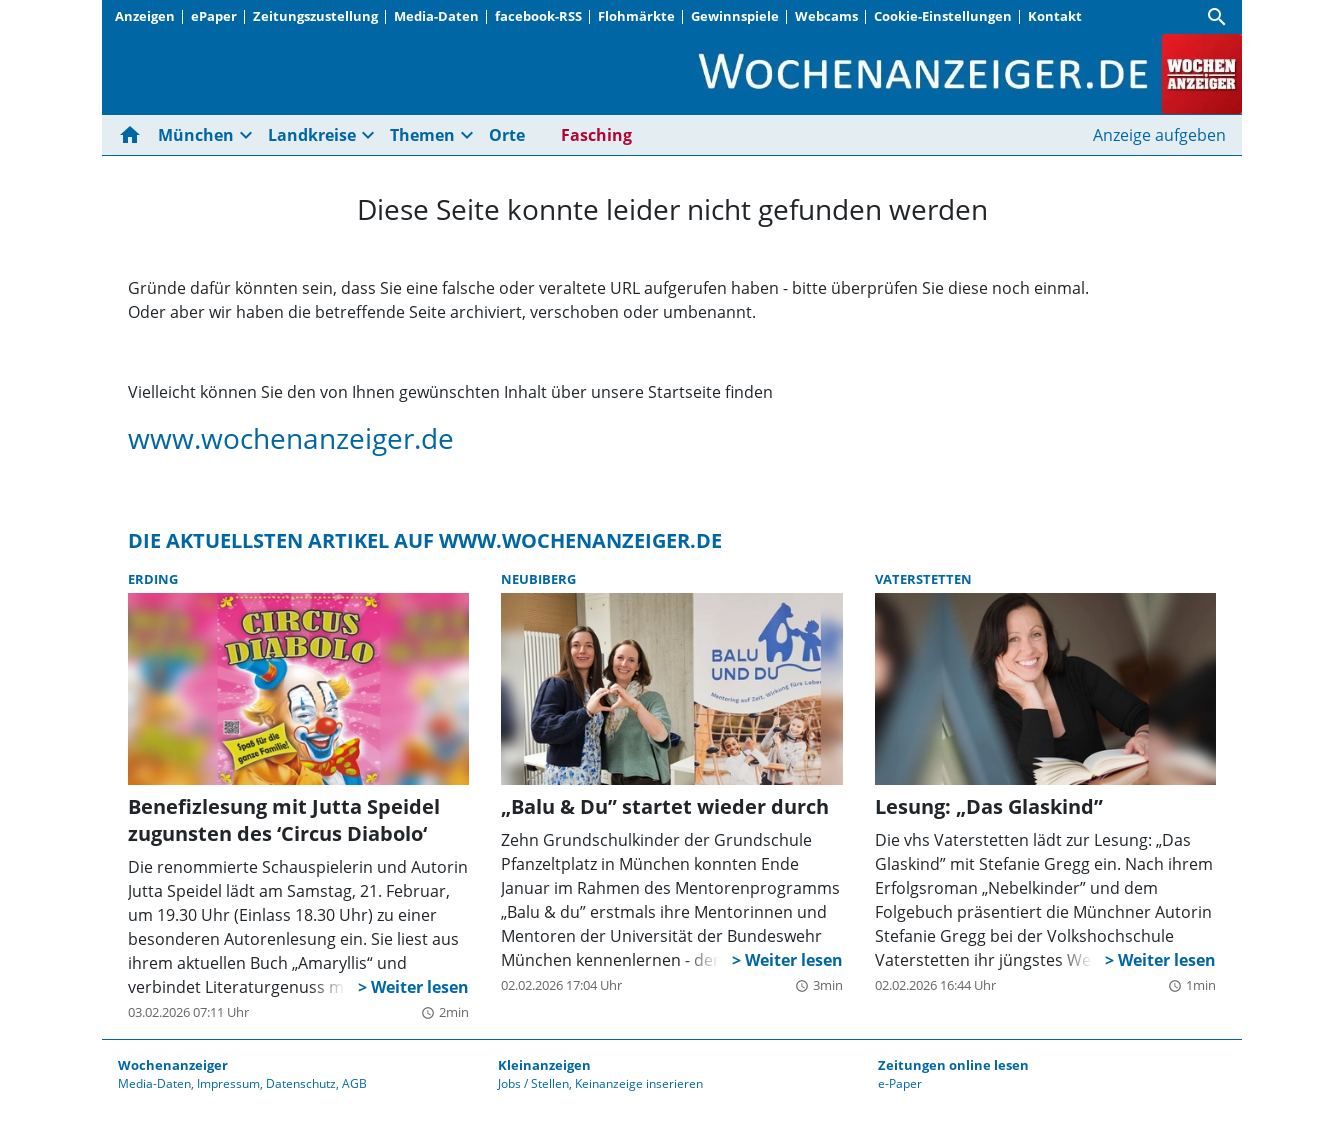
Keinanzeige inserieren (639, 1083)
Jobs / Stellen (533, 1083)
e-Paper (900, 1083)
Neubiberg (538, 579)
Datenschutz (301, 1083)
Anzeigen (145, 16)
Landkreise (312, 135)
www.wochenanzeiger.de (291, 438)
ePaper (214, 16)
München (196, 135)
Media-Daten (436, 16)
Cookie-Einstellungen (943, 16)
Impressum (228, 1083)
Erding (153, 579)
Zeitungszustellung (315, 16)
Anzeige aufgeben (1159, 135)
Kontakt (1055, 16)
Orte (507, 135)
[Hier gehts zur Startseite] (134, 135)
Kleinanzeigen (544, 1065)
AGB (354, 1083)
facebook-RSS (538, 16)
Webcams (826, 16)
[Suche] (1217, 17)
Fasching (596, 135)
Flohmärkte (636, 16)
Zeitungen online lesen (953, 1065)
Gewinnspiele (735, 16)
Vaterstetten (923, 579)
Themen (422, 135)
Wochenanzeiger (173, 1065)
